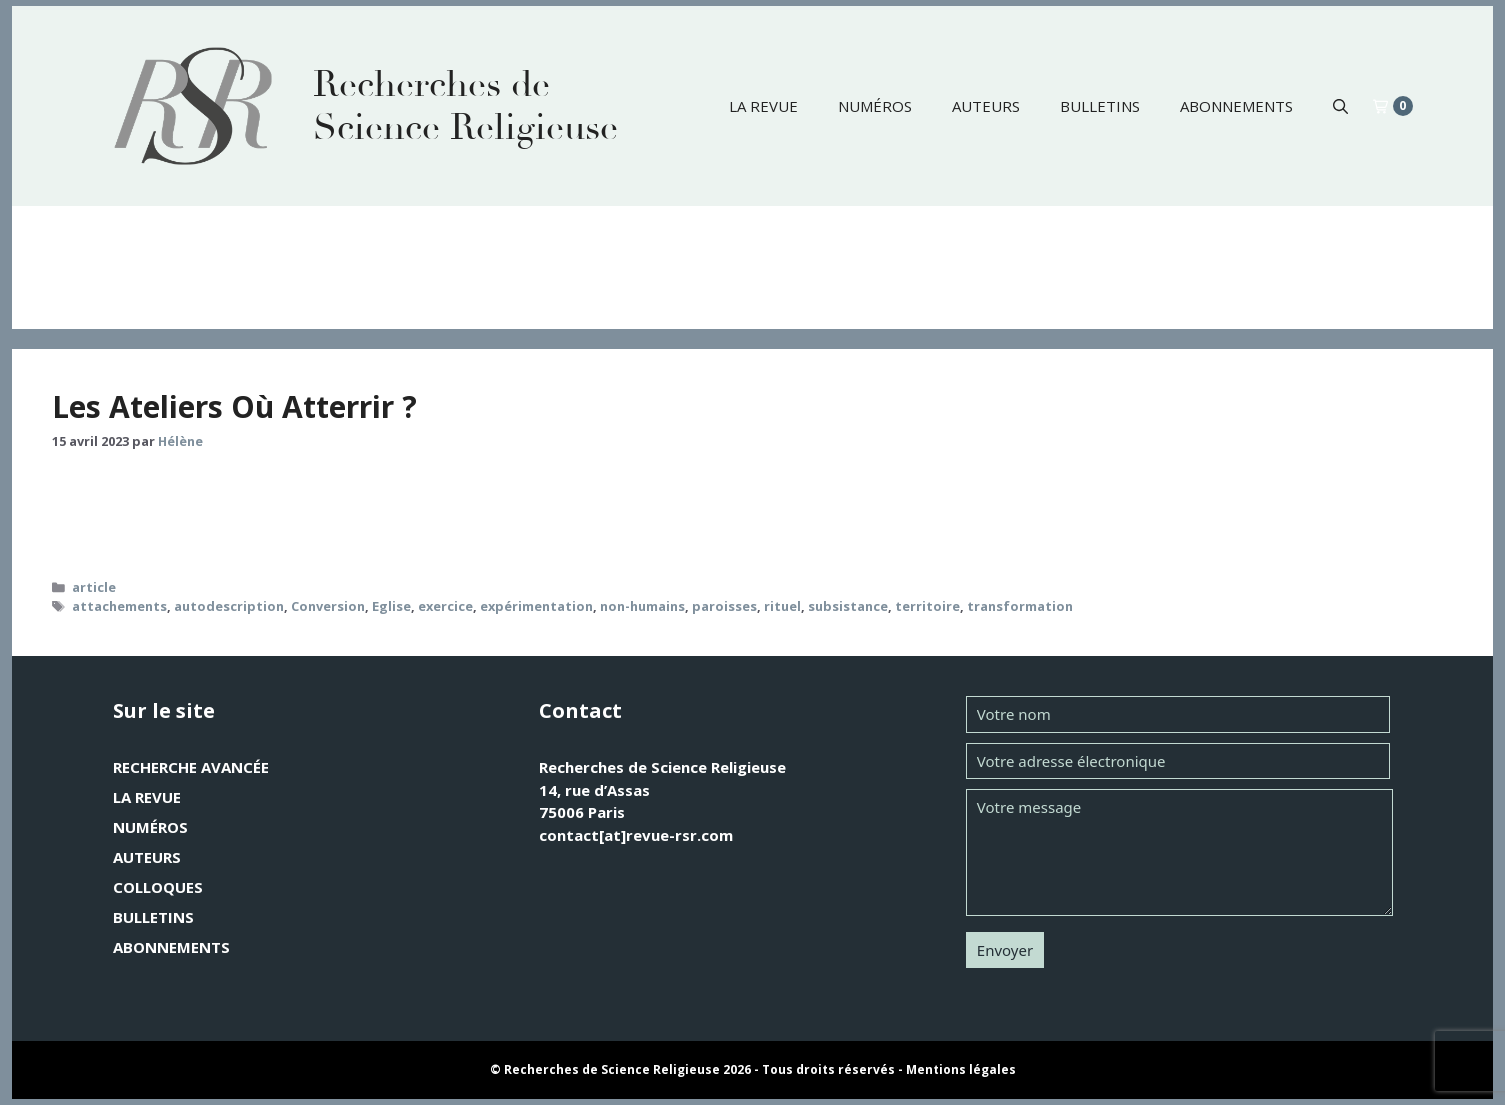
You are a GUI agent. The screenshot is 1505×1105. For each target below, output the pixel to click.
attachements (119, 606)
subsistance (848, 606)
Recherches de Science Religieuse (465, 106)
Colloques (158, 887)
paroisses (724, 606)
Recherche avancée (191, 767)
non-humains (642, 606)
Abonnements (1236, 106)
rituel (782, 606)
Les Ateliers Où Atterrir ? (234, 406)
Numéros (875, 106)
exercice (445, 606)
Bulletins (1100, 106)
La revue (763, 106)
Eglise (391, 606)
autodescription (229, 606)
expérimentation (536, 606)
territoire (927, 606)
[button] (1340, 106)
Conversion (328, 606)
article (94, 587)
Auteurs (986, 106)
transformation (1020, 606)
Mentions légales (961, 1069)
